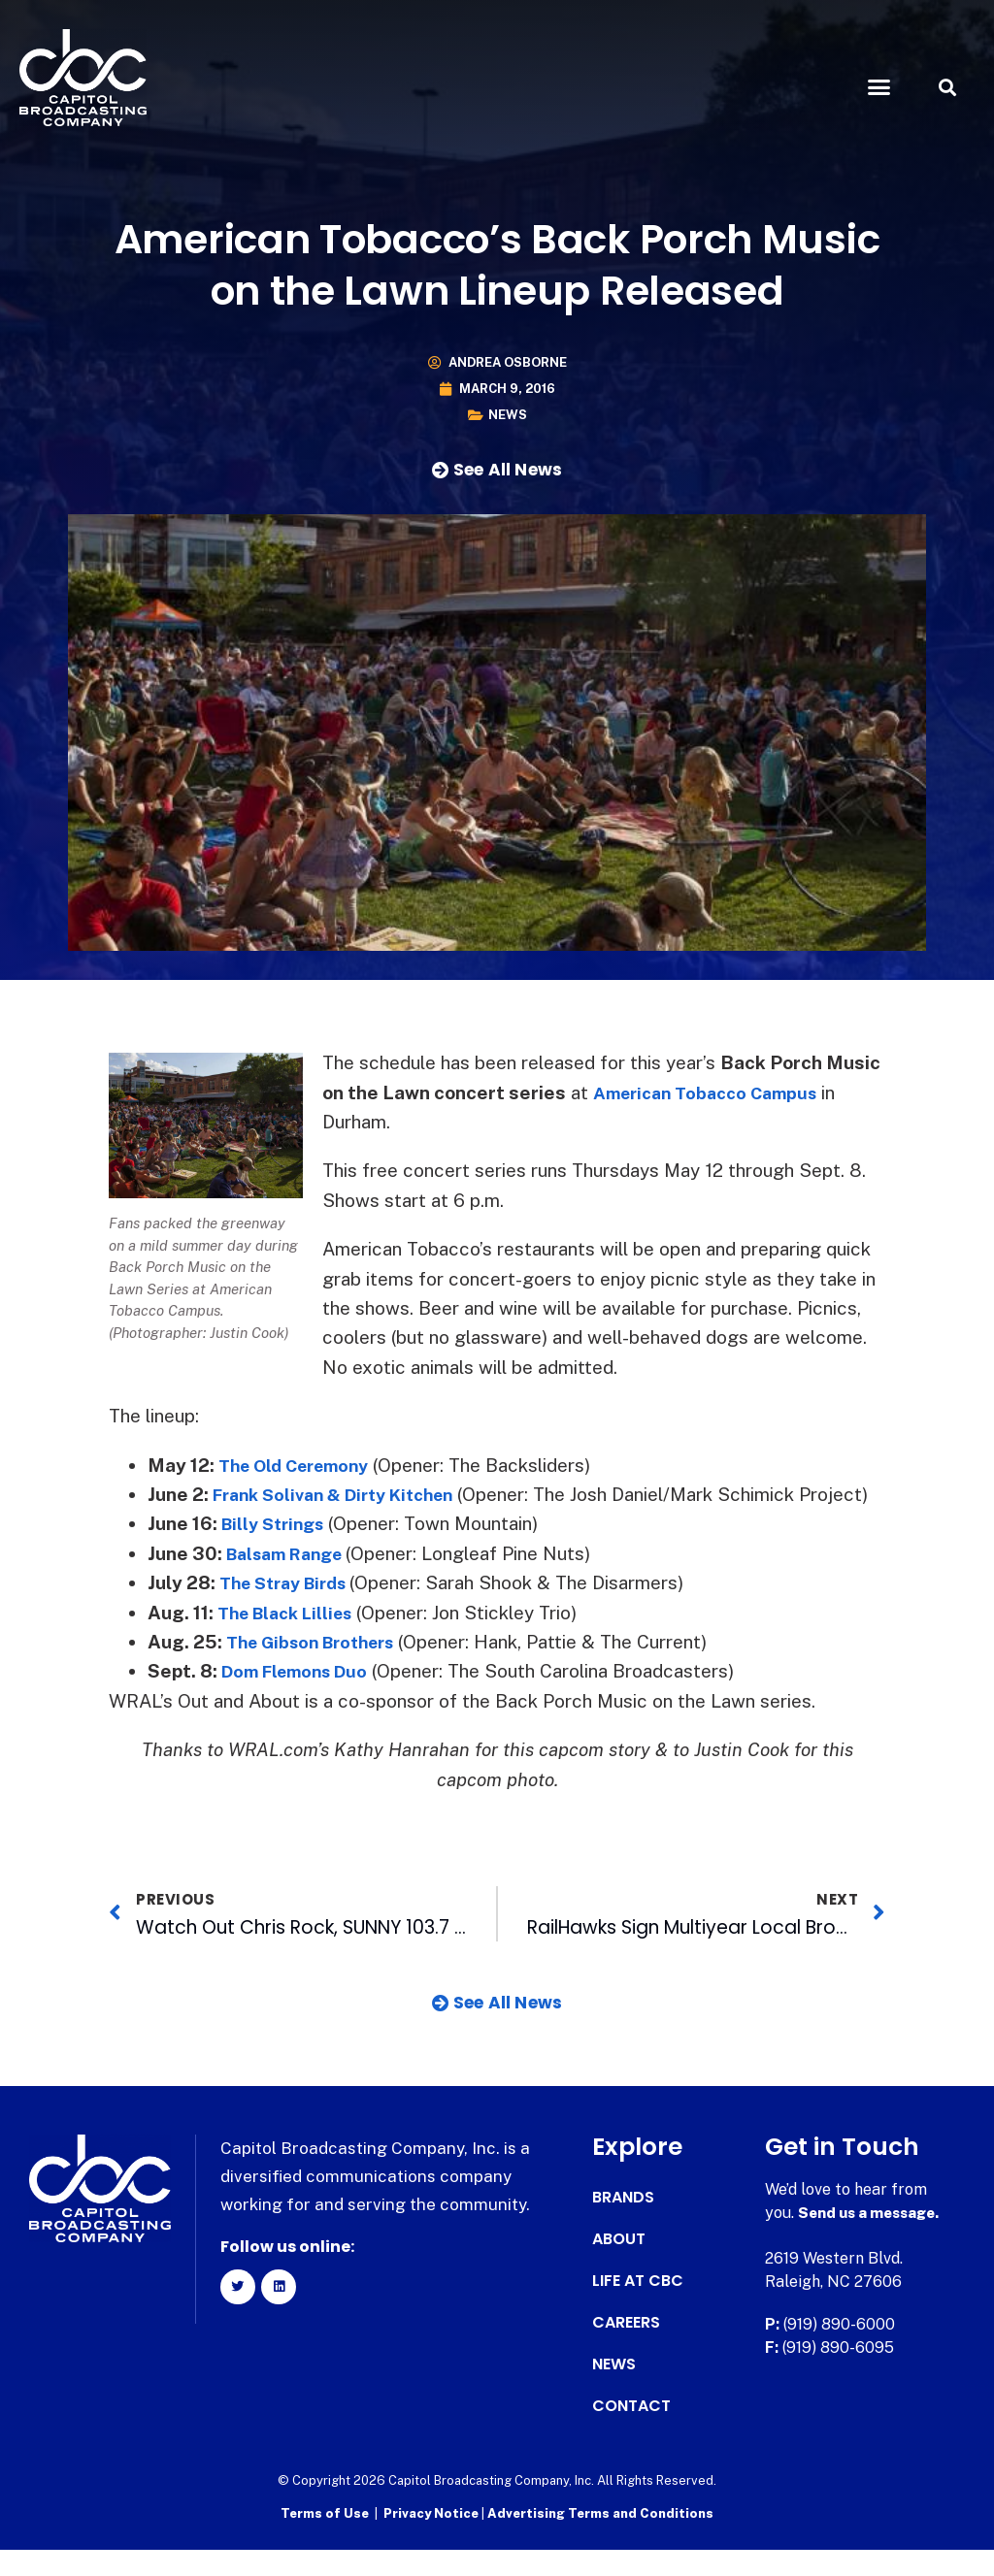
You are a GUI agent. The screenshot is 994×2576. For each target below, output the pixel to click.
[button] (878, 87)
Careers (626, 2353)
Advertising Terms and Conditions (600, 2542)
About (619, 2269)
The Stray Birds (290, 1612)
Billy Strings (277, 1553)
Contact (631, 2436)
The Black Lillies (292, 1641)
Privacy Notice (432, 2542)
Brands (623, 2227)
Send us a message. (873, 2243)
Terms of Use (325, 2542)
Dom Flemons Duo (301, 1701)
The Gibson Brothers (319, 1670)
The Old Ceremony (301, 1465)
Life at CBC (637, 2311)
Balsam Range (291, 1582)
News (507, 415)
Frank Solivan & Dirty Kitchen (345, 1494)
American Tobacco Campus (714, 1092)
